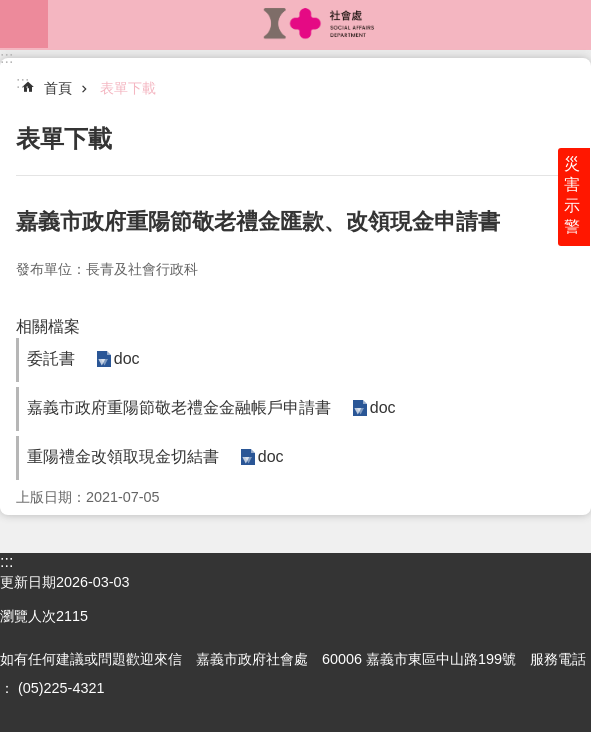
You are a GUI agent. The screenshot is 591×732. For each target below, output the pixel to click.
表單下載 (128, 88)
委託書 (51, 358)
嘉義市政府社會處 (319, 24)
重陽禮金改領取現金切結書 (123, 456)
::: (6, 57)
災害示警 (573, 197)
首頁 (58, 88)
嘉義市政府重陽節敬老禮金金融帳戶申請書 (179, 407)
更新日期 (28, 582)
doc (126, 359)
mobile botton (24, 24)
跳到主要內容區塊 (10, 10)
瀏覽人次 (28, 616)
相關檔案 (48, 326)
